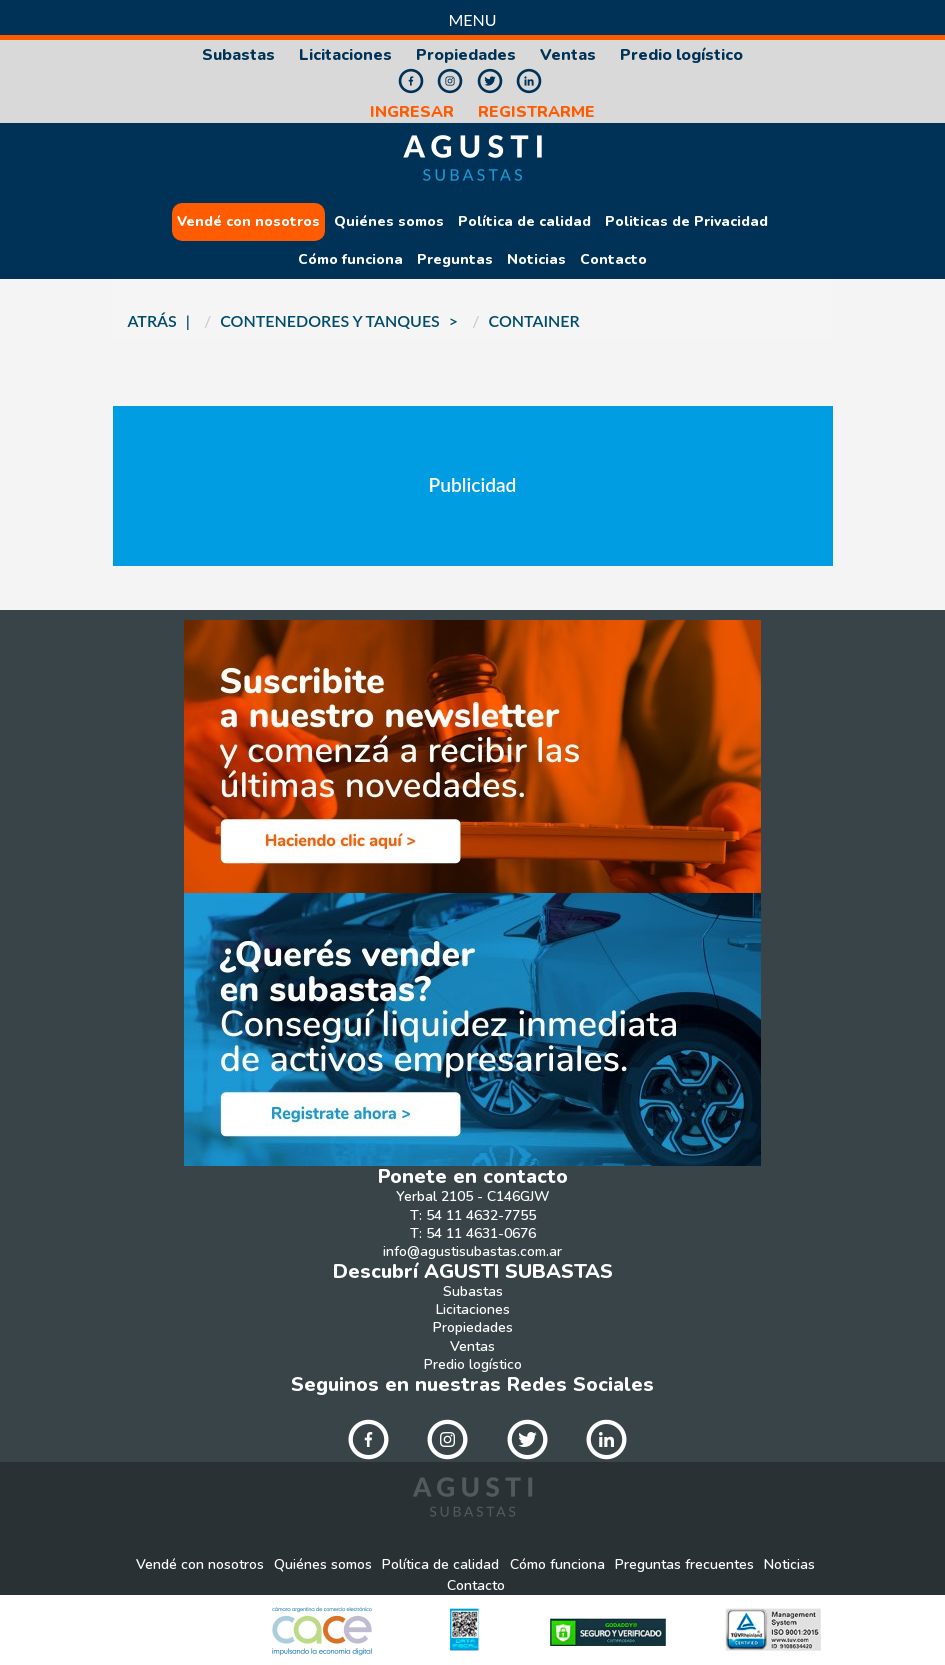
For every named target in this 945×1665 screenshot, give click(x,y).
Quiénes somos (389, 222)
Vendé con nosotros (248, 222)
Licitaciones (345, 55)
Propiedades (466, 55)
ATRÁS (152, 320)
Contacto (613, 260)
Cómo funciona (350, 260)
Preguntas (455, 260)
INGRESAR (412, 112)
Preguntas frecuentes (684, 1565)
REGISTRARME (536, 112)
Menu (472, 19)
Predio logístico (681, 55)
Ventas (568, 55)
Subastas (238, 55)
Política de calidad (524, 222)
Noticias (536, 260)
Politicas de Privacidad (686, 222)
